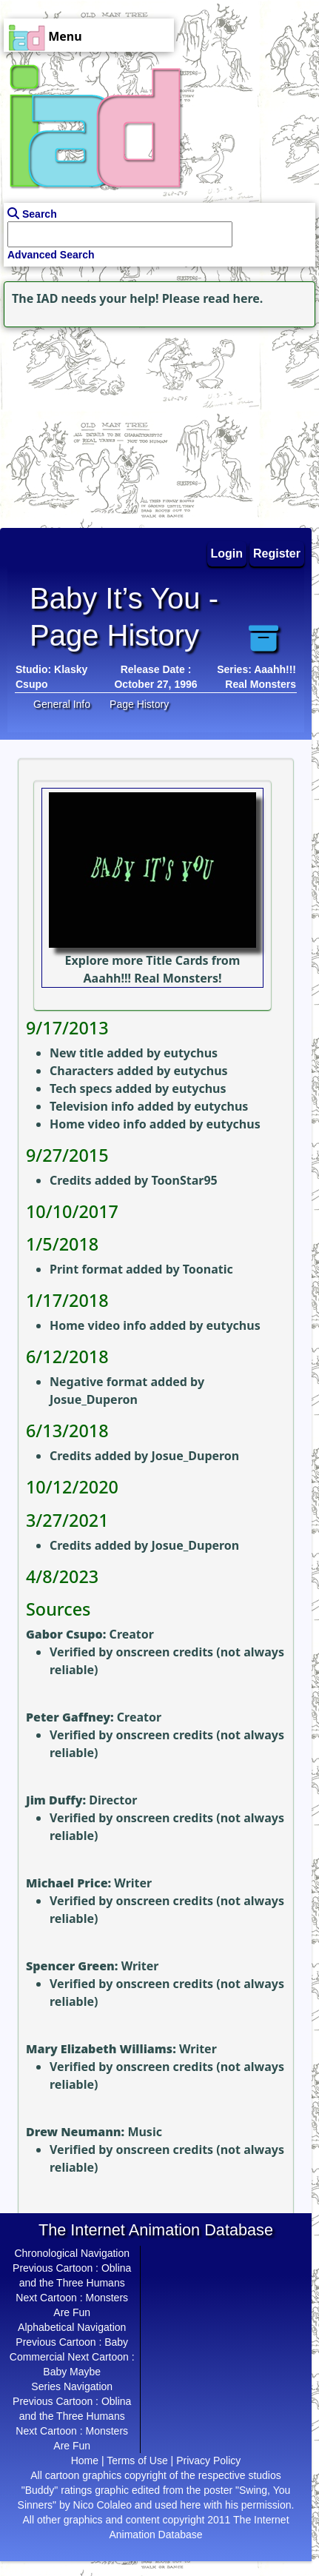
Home (84, 2460)
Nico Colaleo (102, 2505)
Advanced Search (51, 255)
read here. (233, 298)
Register (276, 553)
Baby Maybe (72, 2372)
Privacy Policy (208, 2460)
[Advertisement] (92, 423)
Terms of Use (137, 2460)
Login (227, 553)
